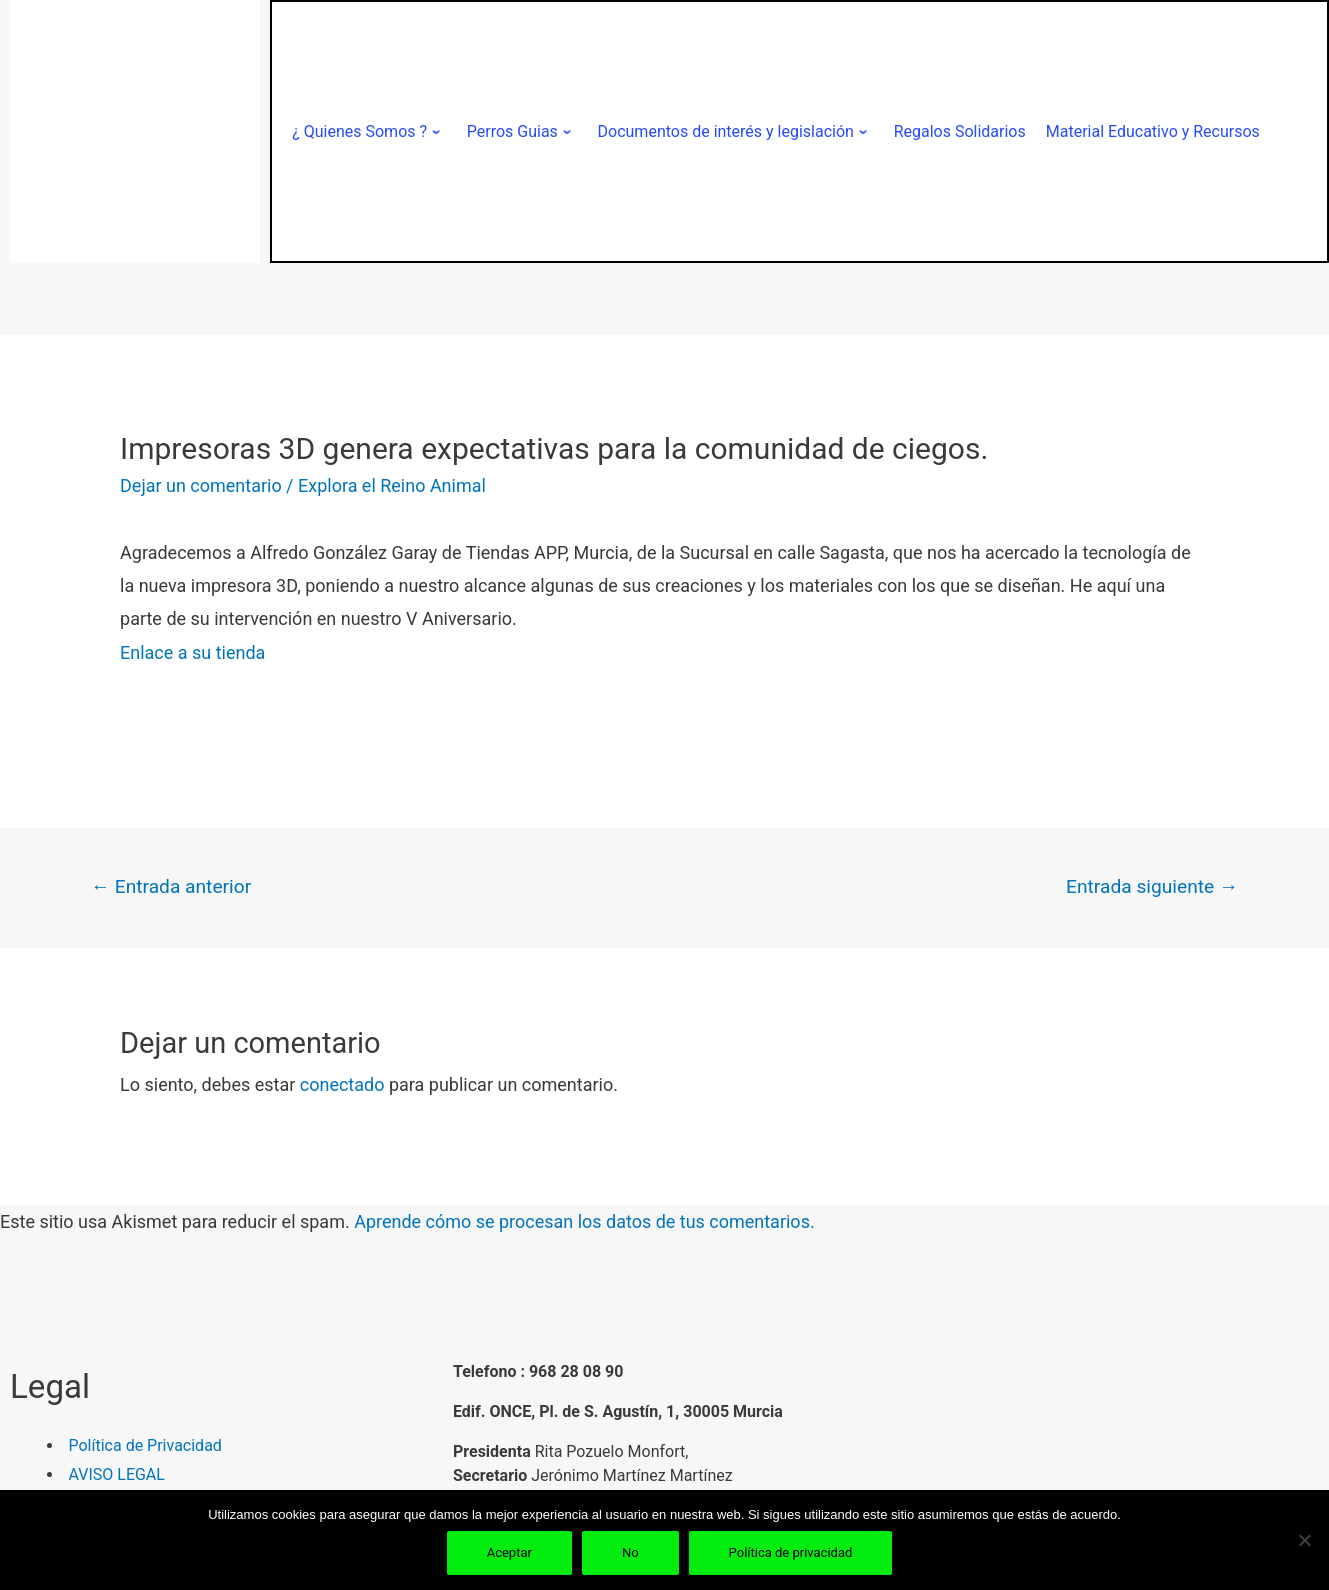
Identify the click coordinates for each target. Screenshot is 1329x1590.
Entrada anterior (171, 886)
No (630, 1552)
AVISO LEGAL (117, 1474)
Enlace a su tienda (192, 652)
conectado (342, 1084)
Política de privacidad (791, 1552)
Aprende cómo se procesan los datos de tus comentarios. (584, 1221)
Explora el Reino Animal (392, 485)
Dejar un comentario (201, 485)
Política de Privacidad (145, 1445)
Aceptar (509, 1552)
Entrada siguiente (1152, 886)
